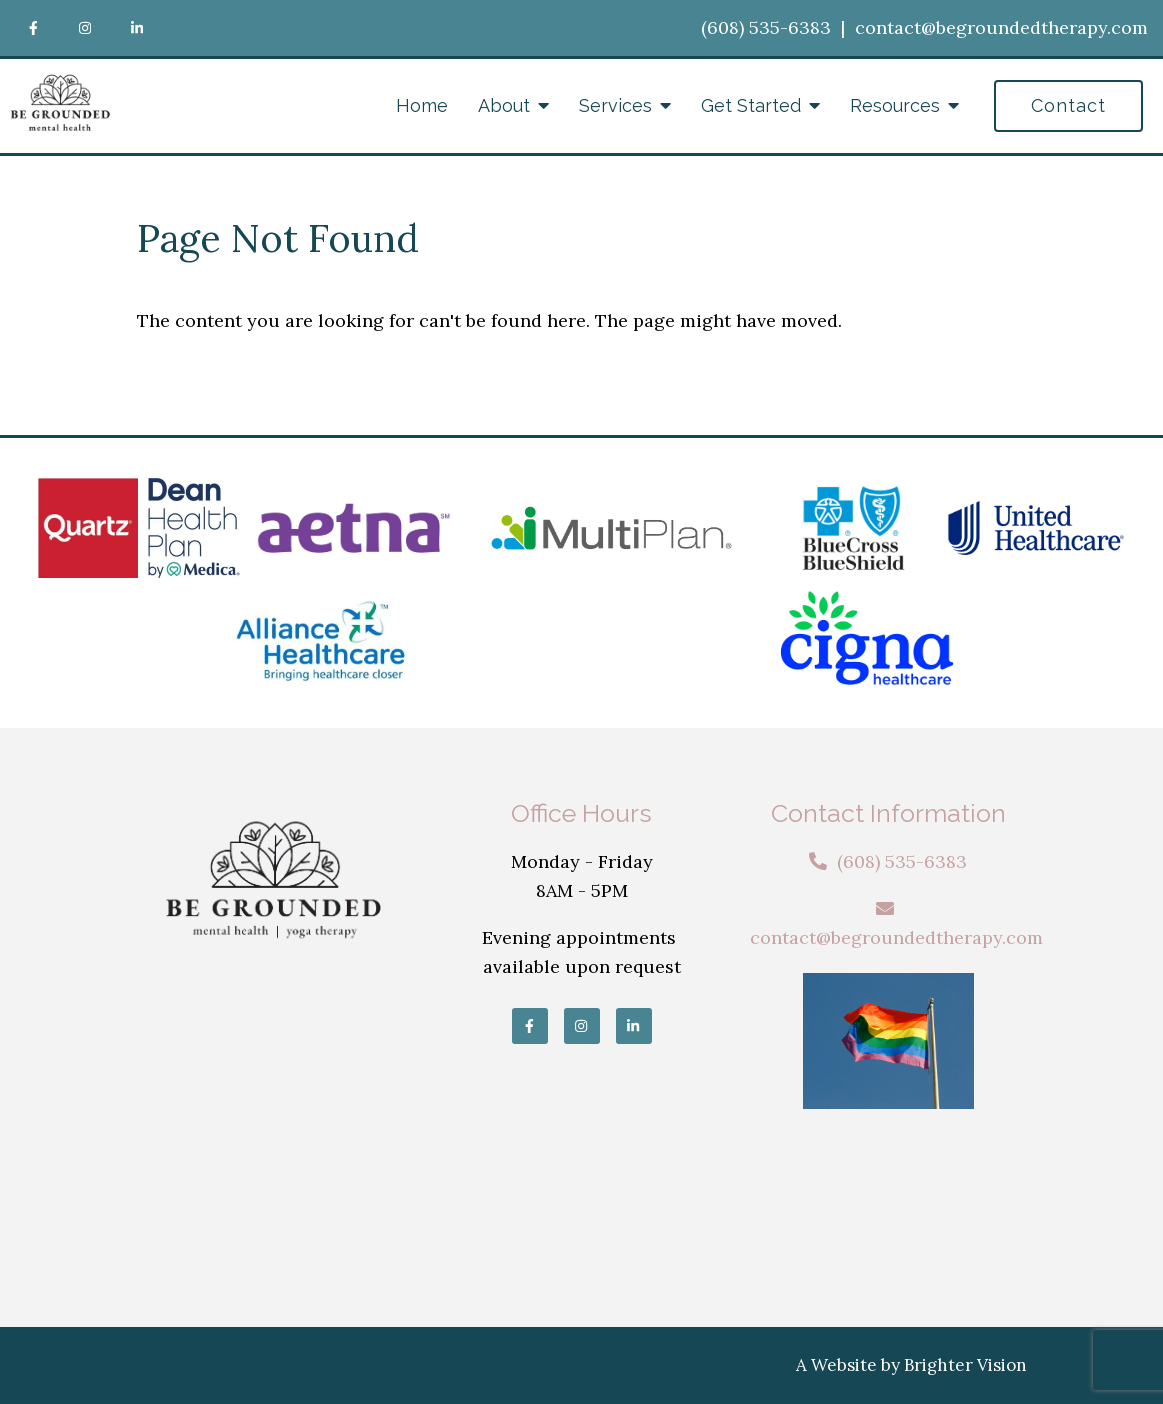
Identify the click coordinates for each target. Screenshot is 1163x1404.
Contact (1068, 105)
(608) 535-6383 (766, 27)
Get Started (751, 105)
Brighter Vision (965, 1365)
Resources (895, 105)
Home (422, 105)
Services (615, 105)
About (504, 105)
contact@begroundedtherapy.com (1001, 27)
